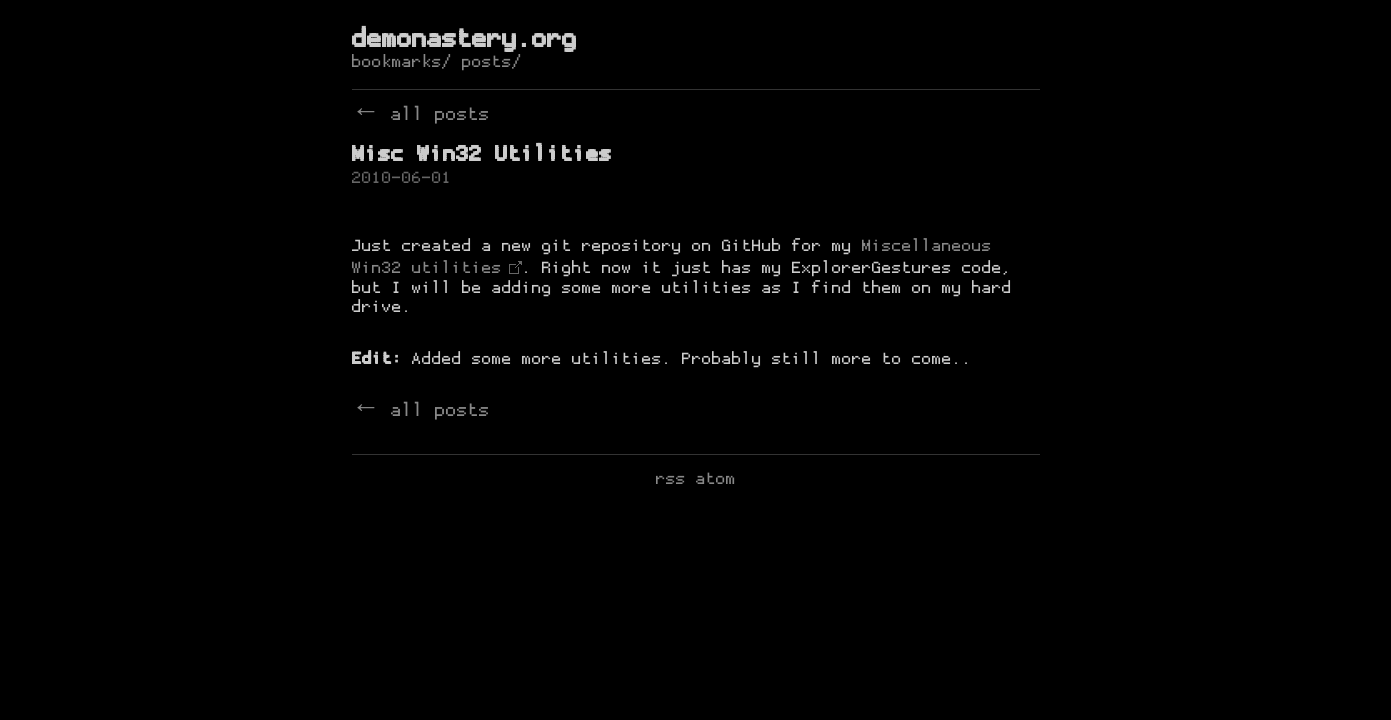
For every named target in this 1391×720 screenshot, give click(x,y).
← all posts (421, 115)
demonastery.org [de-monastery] (464, 41)
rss (671, 480)
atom (716, 480)
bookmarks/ (402, 63)
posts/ (492, 63)
